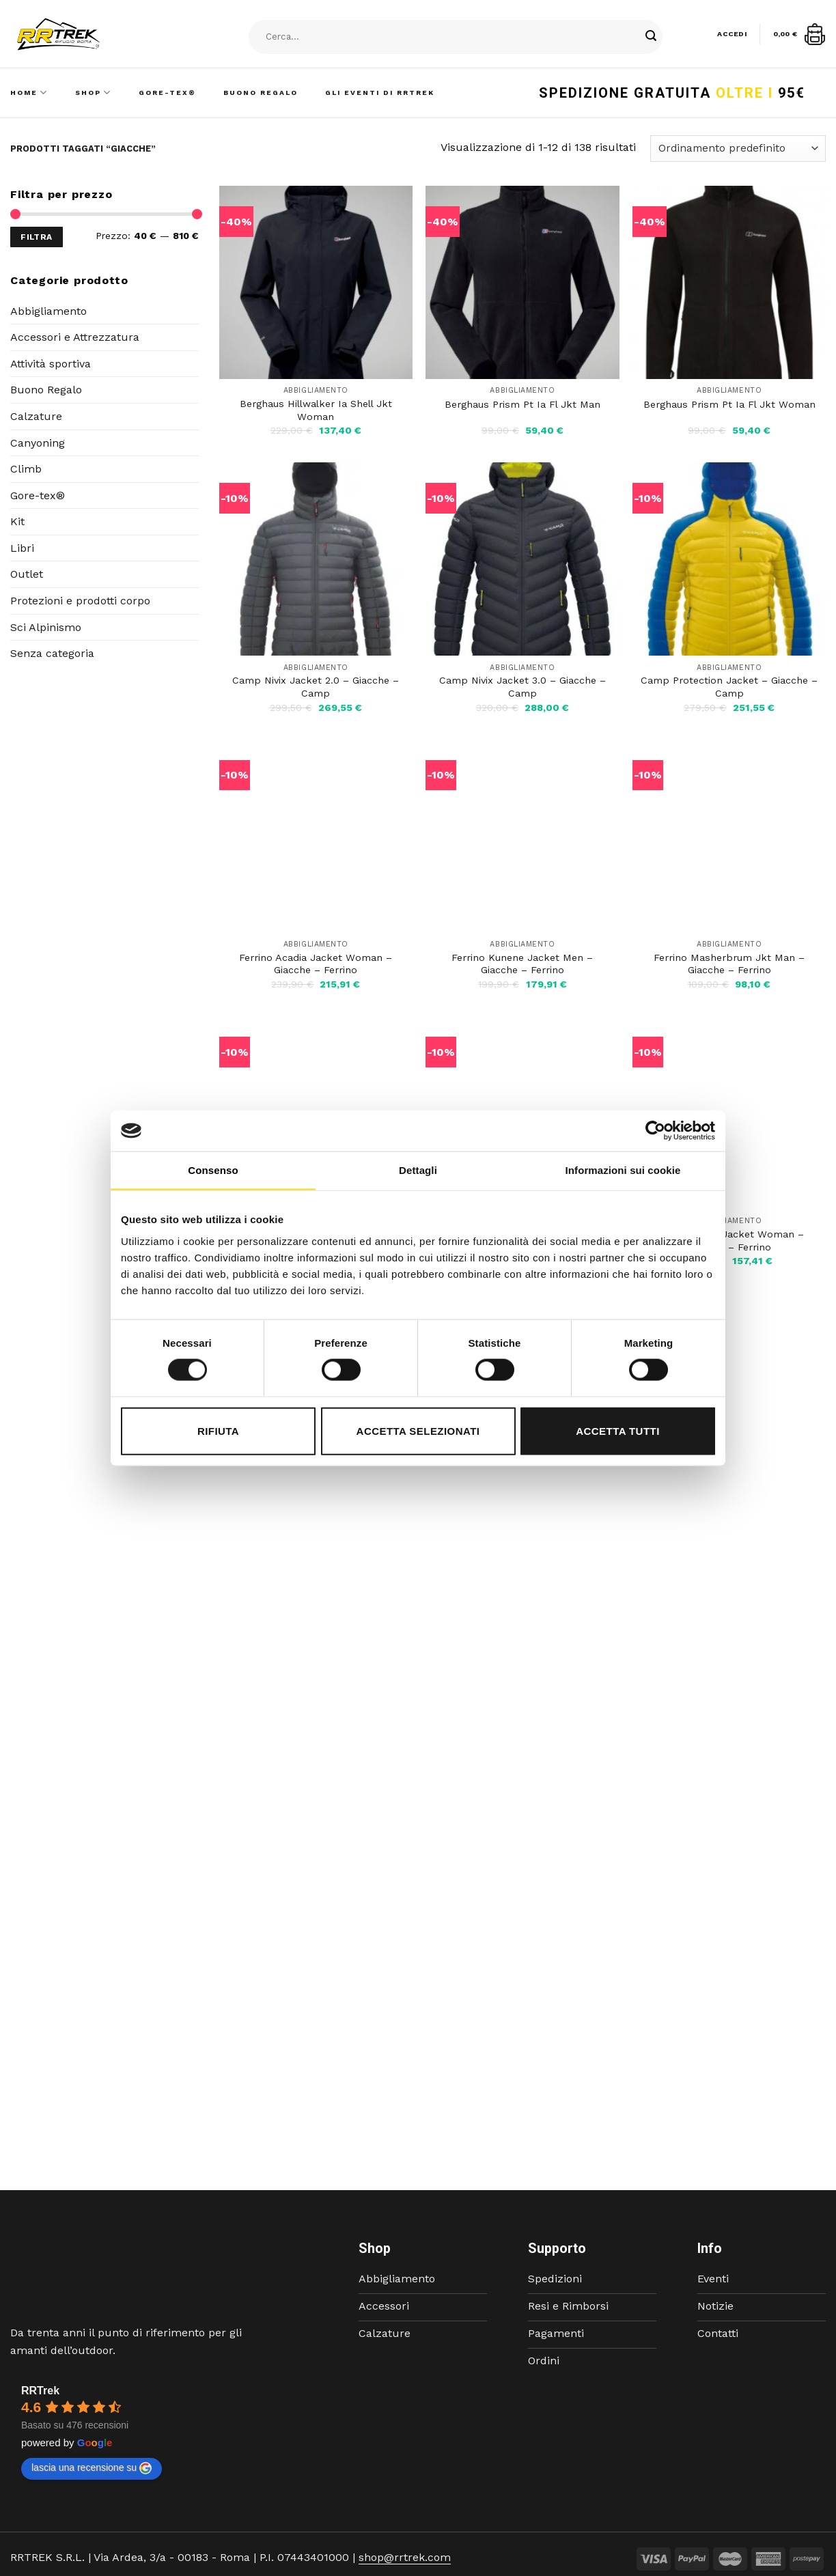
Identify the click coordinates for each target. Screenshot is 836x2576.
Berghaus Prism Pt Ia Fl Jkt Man (522, 404)
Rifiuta (218, 1430)
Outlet (26, 574)
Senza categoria (52, 653)
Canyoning (37, 442)
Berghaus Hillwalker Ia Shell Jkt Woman (316, 410)
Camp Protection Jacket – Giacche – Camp (729, 687)
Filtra (36, 237)
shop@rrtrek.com (405, 1936)
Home (29, 92)
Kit (17, 521)
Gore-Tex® (167, 92)
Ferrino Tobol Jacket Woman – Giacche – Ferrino (729, 1240)
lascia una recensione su (91, 1846)
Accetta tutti (618, 1430)
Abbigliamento (48, 311)
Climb (26, 468)
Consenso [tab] (213, 1170)
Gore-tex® (37, 495)
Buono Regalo (260, 92)
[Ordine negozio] (738, 148)
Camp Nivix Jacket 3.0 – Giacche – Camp (522, 687)
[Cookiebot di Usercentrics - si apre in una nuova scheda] (655, 1131)
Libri (22, 548)
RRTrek (40, 1770)
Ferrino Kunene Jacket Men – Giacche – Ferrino (522, 964)
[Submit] (651, 36)
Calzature (36, 416)
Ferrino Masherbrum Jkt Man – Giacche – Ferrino (729, 964)
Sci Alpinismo (45, 627)
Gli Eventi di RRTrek (379, 92)
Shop (93, 92)
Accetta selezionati (418, 1430)
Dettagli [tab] (418, 1170)
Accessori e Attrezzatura (74, 337)
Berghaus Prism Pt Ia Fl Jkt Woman (729, 404)
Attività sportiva (50, 363)
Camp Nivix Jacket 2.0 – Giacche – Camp (315, 687)
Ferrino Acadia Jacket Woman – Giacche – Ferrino (315, 964)
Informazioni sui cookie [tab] (623, 1170)
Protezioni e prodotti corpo (80, 600)
